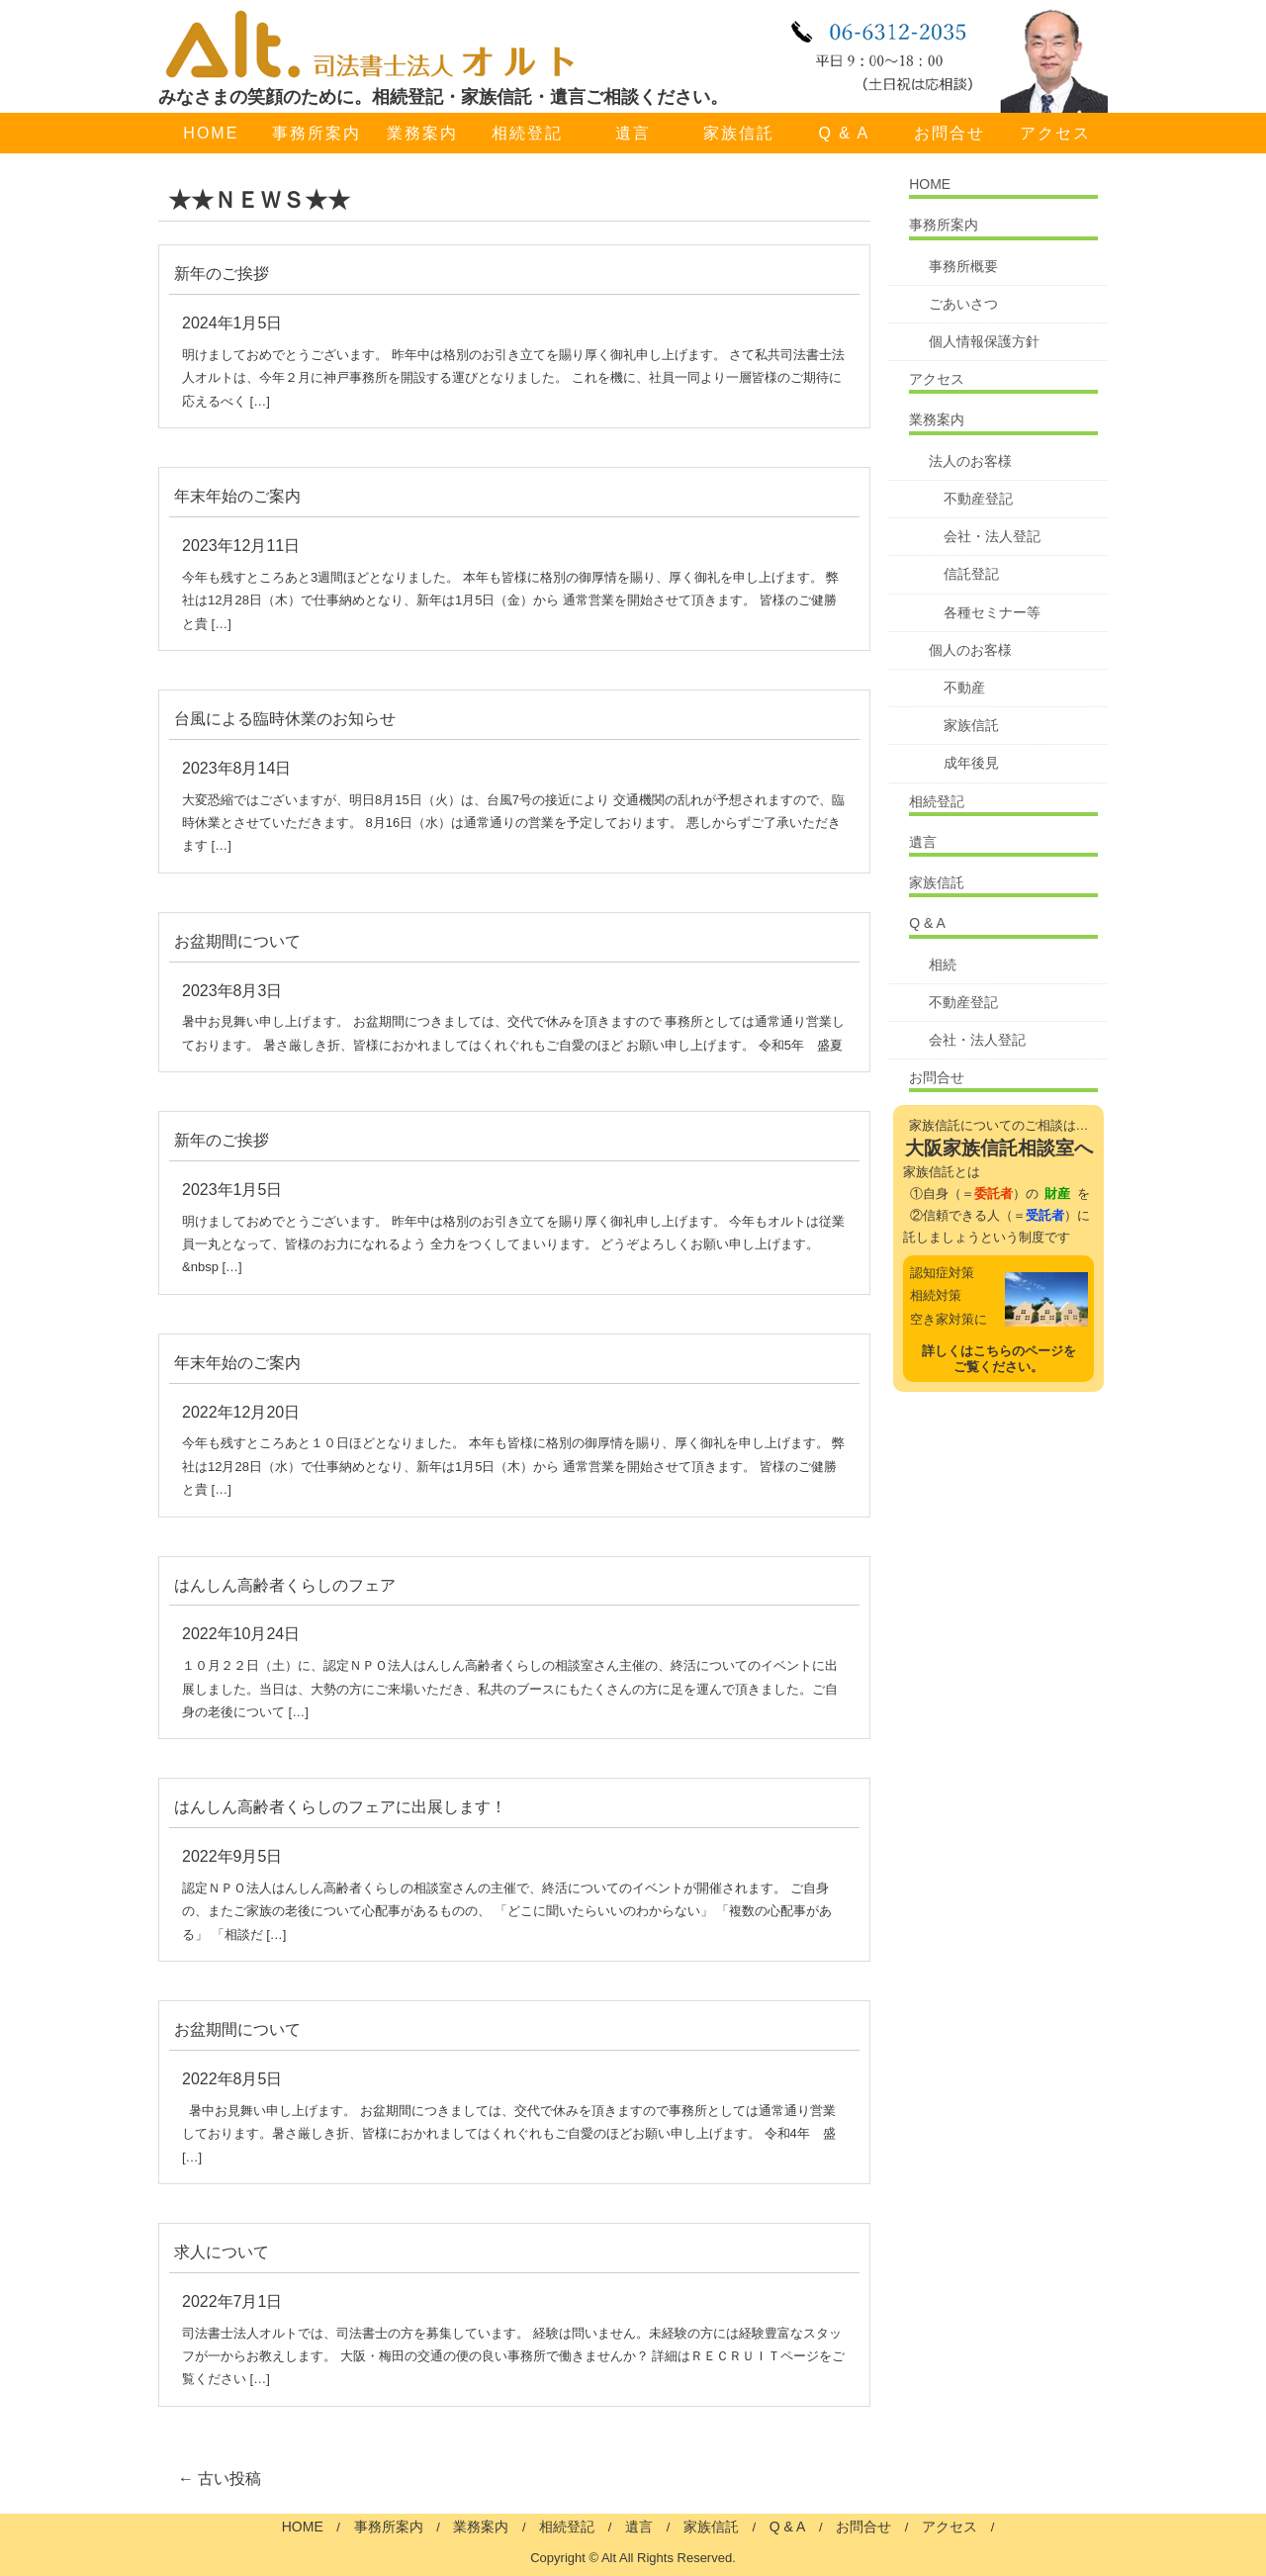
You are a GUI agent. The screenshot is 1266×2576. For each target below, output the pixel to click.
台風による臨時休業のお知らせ (285, 718)
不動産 (964, 687)
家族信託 (738, 133)
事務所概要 (963, 266)
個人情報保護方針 (984, 341)
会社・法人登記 (992, 536)
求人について (221, 2252)
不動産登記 (978, 498)
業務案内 (422, 133)
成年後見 (971, 763)
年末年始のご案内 (237, 496)
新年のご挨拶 (221, 273)
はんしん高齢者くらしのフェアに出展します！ (340, 1806)
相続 (942, 964)
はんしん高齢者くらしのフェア (285, 1585)
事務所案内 (316, 133)
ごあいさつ (963, 304)
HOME (210, 133)
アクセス (1055, 133)
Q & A (843, 133)
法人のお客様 (970, 461)
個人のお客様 (970, 650)
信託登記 (971, 574)
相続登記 (527, 133)
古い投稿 (219, 2478)
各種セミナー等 (992, 612)
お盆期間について (237, 941)
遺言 (633, 133)
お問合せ (949, 133)
